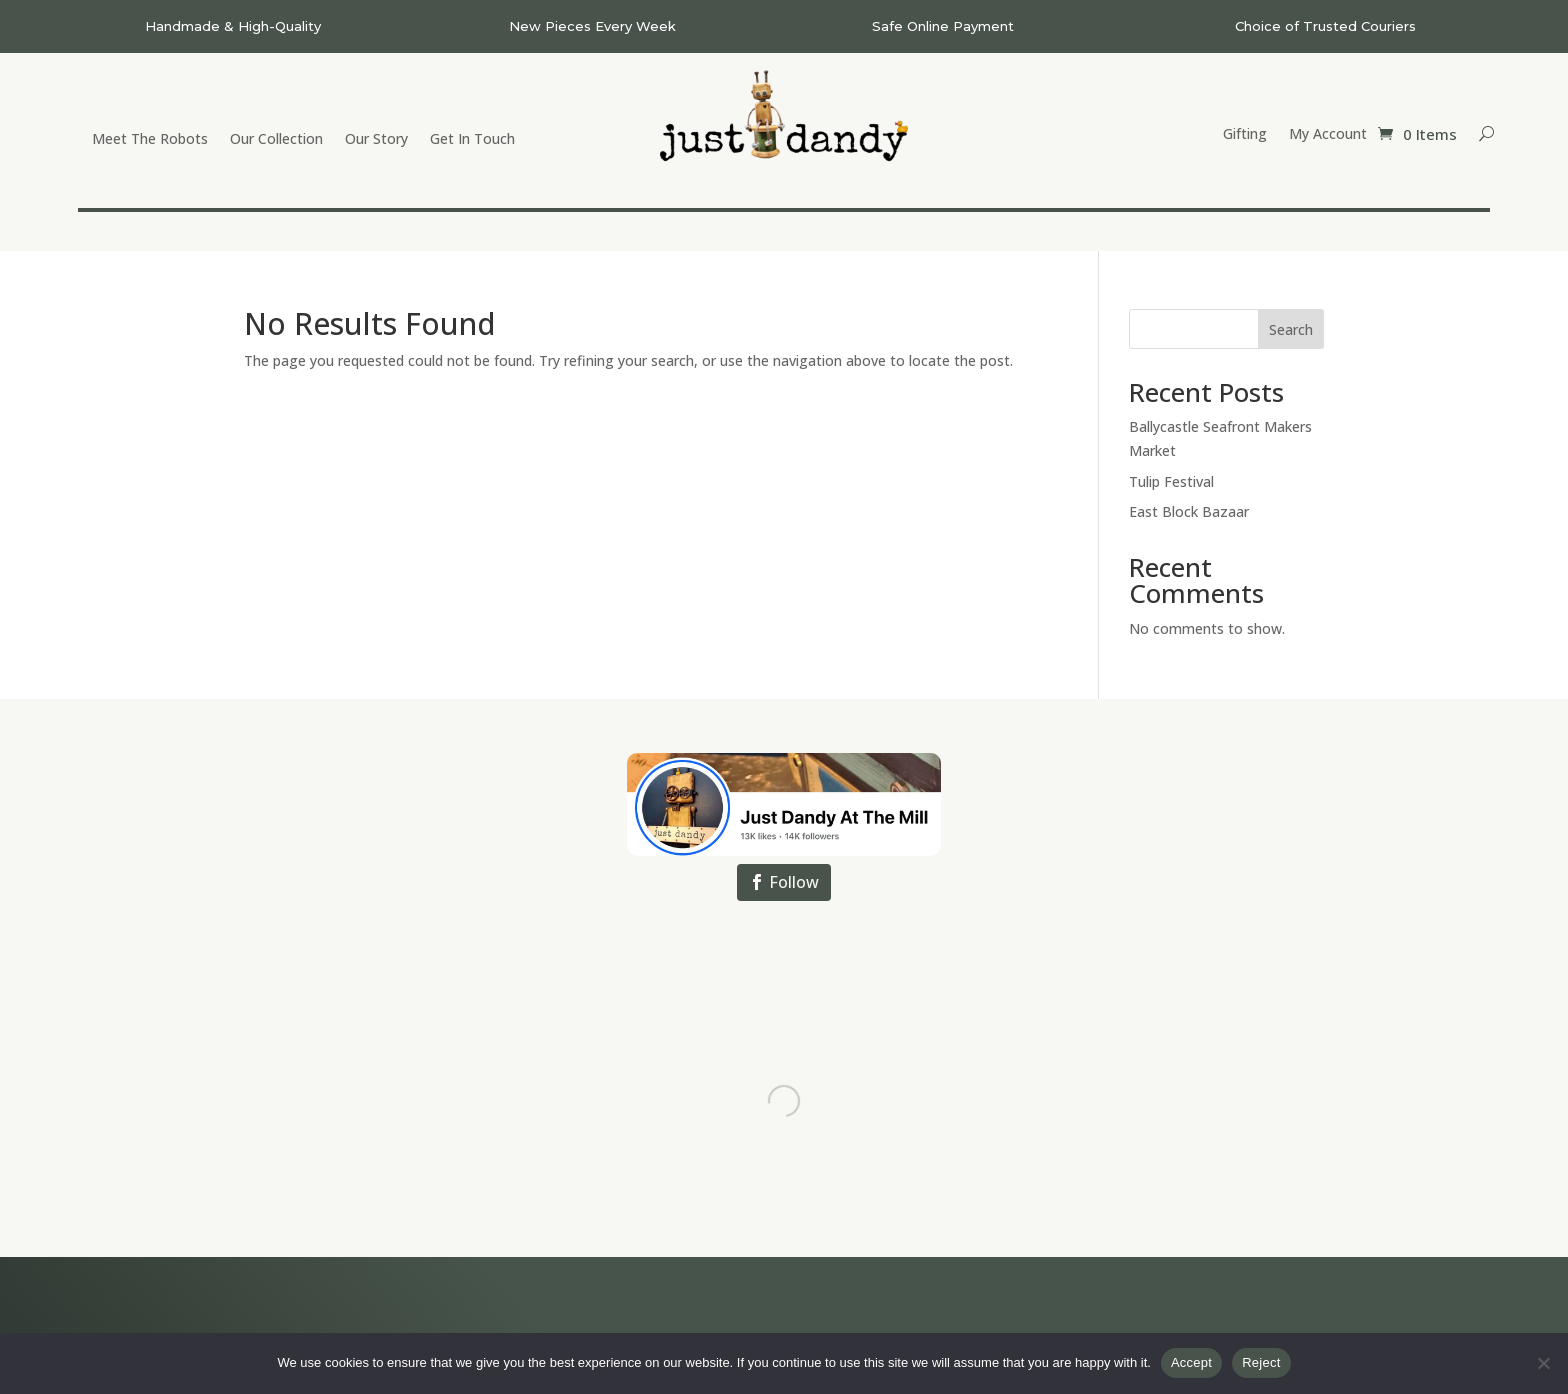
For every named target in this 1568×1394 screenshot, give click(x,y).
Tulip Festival (1171, 481)
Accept (1191, 1362)
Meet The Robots (150, 140)
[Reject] (1543, 1363)
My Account (1328, 135)
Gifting (1245, 135)
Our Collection (276, 140)
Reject (1261, 1362)
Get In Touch (472, 140)
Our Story (376, 140)
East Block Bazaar (1189, 511)
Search (1291, 329)
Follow (794, 882)
